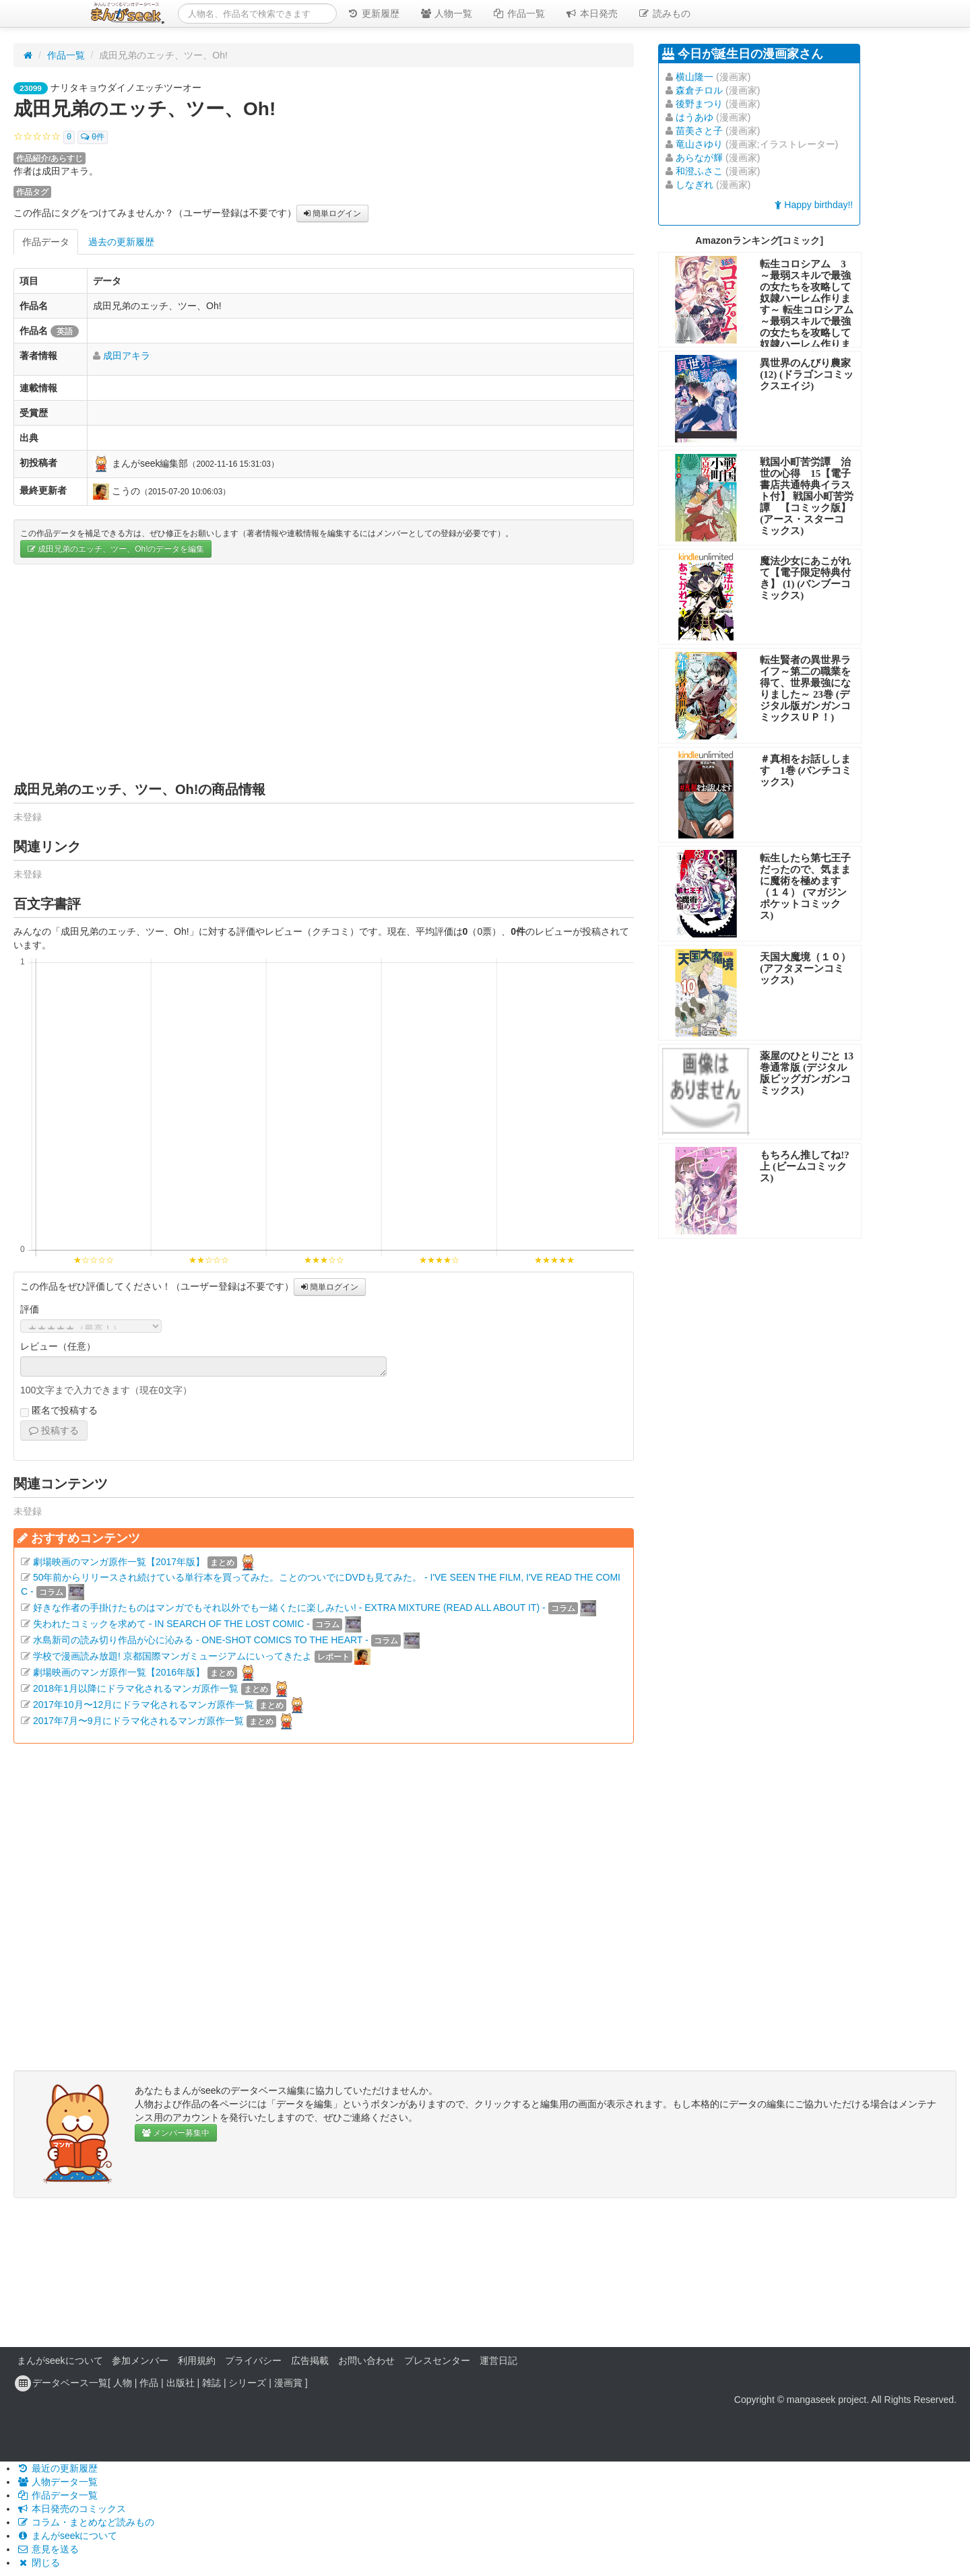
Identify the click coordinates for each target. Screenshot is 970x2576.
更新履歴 (373, 13)
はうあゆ (694, 117)
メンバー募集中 (175, 2133)
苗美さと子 (699, 130)
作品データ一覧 (57, 2495)
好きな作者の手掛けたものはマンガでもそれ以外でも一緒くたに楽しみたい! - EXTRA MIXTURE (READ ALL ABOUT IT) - (289, 1607)
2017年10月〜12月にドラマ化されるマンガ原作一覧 (143, 1704)
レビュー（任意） (58, 1346)
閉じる (38, 2562)
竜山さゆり (699, 144)
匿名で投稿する (59, 1411)
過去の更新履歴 (121, 241)
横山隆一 (694, 76)
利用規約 (197, 2360)
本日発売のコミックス (71, 2508)
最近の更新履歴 (57, 2468)
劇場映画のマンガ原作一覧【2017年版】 (119, 1561)
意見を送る (48, 2549)
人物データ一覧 (57, 2481)
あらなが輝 (699, 157)
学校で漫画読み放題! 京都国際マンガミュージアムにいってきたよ (172, 1656)
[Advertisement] (323, 672)
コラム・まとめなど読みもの (85, 2522)
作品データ (45, 241)
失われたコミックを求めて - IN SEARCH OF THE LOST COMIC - (171, 1623)
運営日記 (498, 2360)
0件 (92, 137)
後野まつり (699, 103)
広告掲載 (310, 2360)
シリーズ (247, 2382)
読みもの (664, 13)
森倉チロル (699, 90)
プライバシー (253, 2360)
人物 (122, 2382)
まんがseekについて (60, 2360)
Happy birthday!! (814, 204)
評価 (29, 1309)
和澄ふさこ (699, 171)
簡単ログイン (332, 213)
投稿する (54, 1430)
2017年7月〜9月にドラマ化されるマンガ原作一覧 (138, 1720)
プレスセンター (437, 2360)
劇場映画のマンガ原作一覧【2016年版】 (119, 1672)
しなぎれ (694, 184)
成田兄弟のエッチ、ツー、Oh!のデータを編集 (116, 549)
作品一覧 (518, 13)
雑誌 (211, 2382)
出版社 (180, 2382)
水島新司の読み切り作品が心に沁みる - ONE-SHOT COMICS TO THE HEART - (200, 1639)
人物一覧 (446, 13)
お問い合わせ (366, 2360)
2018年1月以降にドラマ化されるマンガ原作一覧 (135, 1688)
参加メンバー (140, 2360)
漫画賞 (288, 2382)
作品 (148, 2382)
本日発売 (591, 13)
